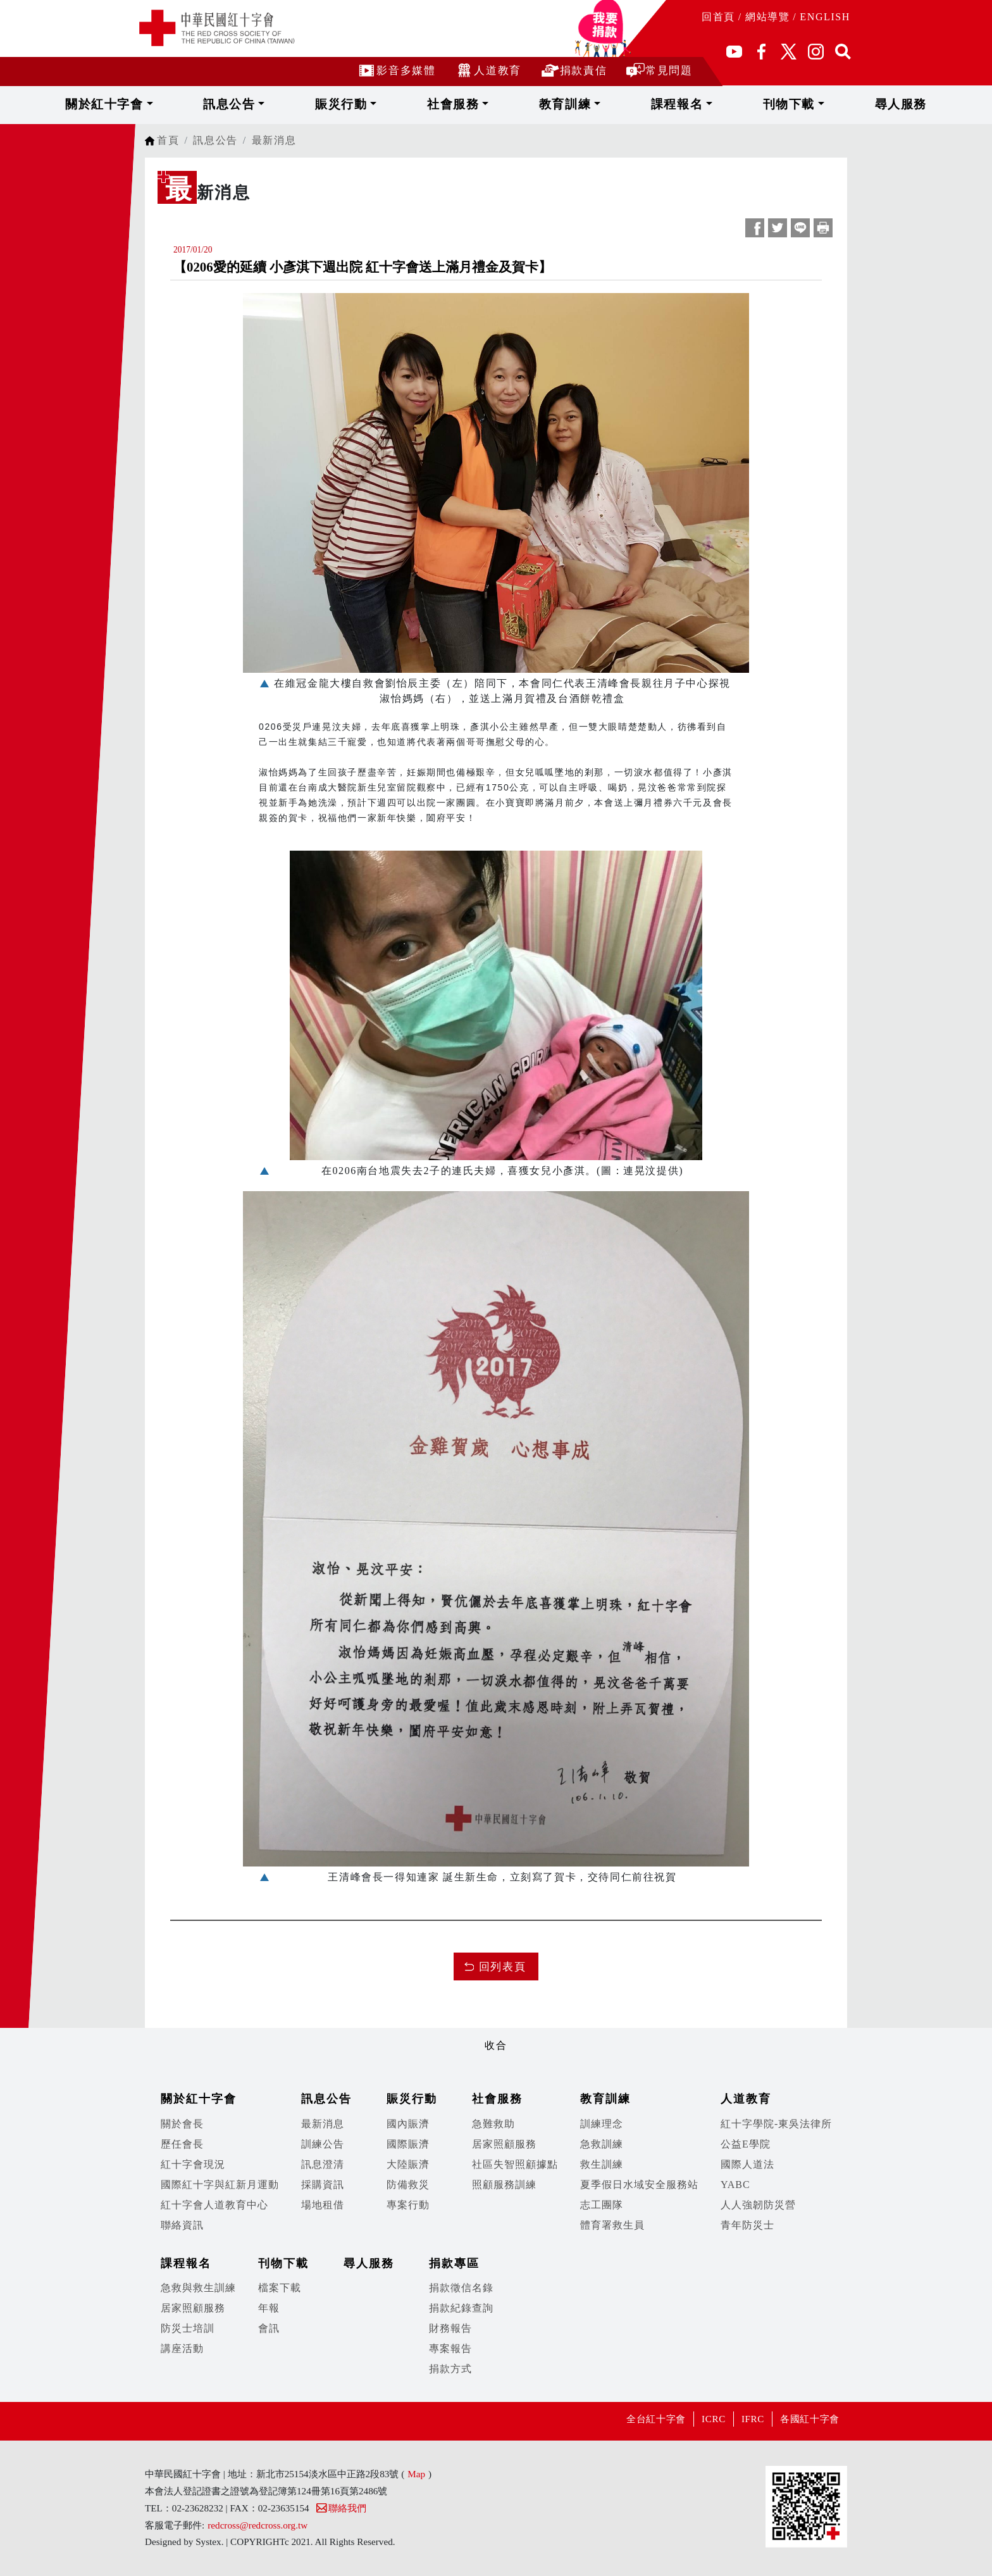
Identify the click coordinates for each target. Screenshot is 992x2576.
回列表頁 (502, 1967)
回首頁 (718, 16)
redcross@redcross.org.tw (257, 2525)
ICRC (691, 2418)
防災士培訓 (187, 2328)
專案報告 (450, 2348)
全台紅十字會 (624, 2418)
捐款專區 (454, 2263)
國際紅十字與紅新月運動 (220, 2184)
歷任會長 (182, 2144)
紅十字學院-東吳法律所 (776, 2123)
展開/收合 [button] (496, 2024)
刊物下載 (715, 104)
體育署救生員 (612, 2225)
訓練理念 (601, 2123)
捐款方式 (450, 2368)
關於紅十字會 (219, 104)
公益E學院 (746, 2144)
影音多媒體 (396, 69)
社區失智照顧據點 (515, 2164)
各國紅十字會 (804, 2418)
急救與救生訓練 (198, 2287)
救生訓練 (601, 2164)
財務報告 (450, 2328)
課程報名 (634, 104)
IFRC (737, 2418)
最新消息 (274, 140)
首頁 (168, 140)
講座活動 (182, 2348)
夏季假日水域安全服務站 (639, 2184)
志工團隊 (601, 2204)
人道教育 (487, 69)
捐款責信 (573, 69)
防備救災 (408, 2184)
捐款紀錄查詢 (461, 2308)
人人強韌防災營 (758, 2204)
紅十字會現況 (193, 2164)
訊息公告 (312, 104)
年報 (269, 2308)
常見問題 (659, 69)
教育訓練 (554, 104)
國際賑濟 (408, 2144)
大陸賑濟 (408, 2164)
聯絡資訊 (182, 2225)
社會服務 (473, 104)
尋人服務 (791, 104)
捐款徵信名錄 (461, 2287)
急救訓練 (601, 2144)
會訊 (269, 2328)
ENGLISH (825, 16)
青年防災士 (747, 2225)
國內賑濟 (408, 2123)
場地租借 (322, 2204)
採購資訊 (322, 2184)
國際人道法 (747, 2164)
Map (416, 2473)
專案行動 (408, 2204)
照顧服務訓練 (504, 2184)
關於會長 (182, 2123)
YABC (735, 2184)
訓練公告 (322, 2144)
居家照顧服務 (504, 2144)
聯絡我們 (340, 2508)
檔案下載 (279, 2287)
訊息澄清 (322, 2164)
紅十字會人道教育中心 (214, 2204)
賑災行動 (392, 104)
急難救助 (493, 2123)
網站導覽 (767, 16)
